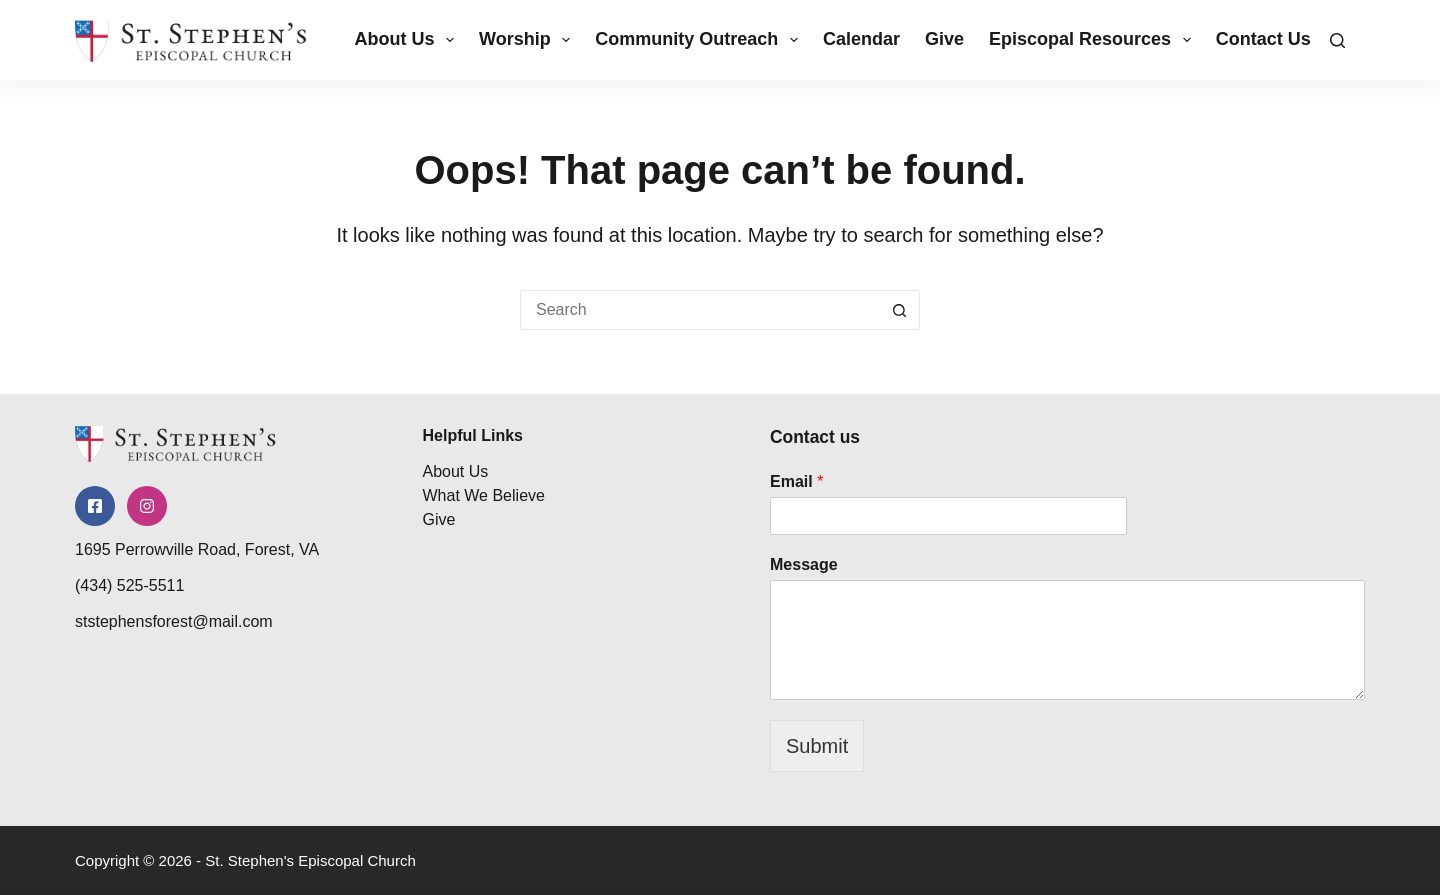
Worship (528, 40)
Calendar (861, 39)
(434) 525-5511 (129, 599)
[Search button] (900, 310)
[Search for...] (700, 310)
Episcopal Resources (1094, 40)
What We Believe (484, 491)
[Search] (1337, 40)
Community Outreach (700, 40)
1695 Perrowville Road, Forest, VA (197, 563)
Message (804, 564)
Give (944, 39)
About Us (408, 40)
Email (796, 481)
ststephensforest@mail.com (174, 635)
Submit (817, 746)
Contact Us (1263, 39)
